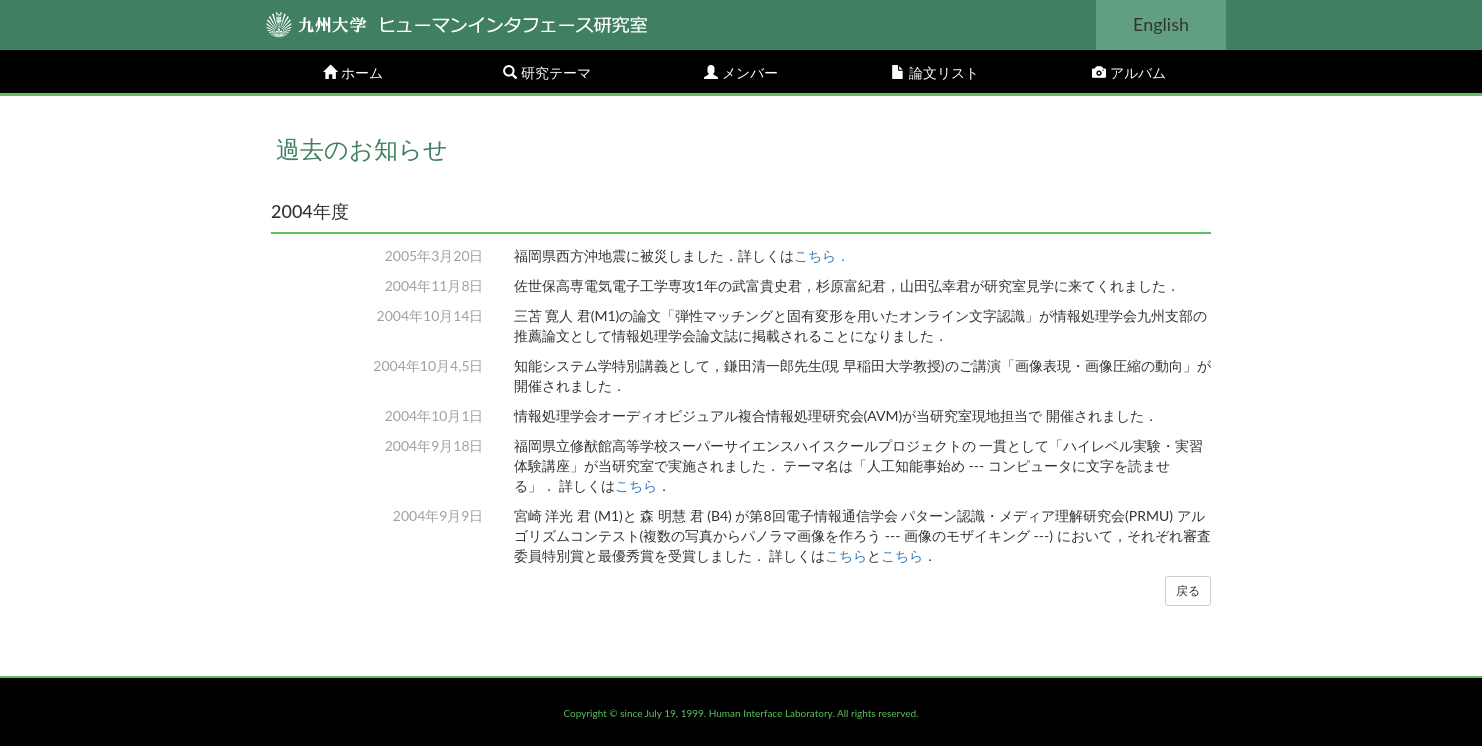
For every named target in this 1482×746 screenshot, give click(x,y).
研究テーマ (547, 72)
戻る (1188, 590)
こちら (636, 485)
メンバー (741, 72)
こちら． (822, 255)
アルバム (1129, 72)
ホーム (353, 72)
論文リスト (935, 72)
